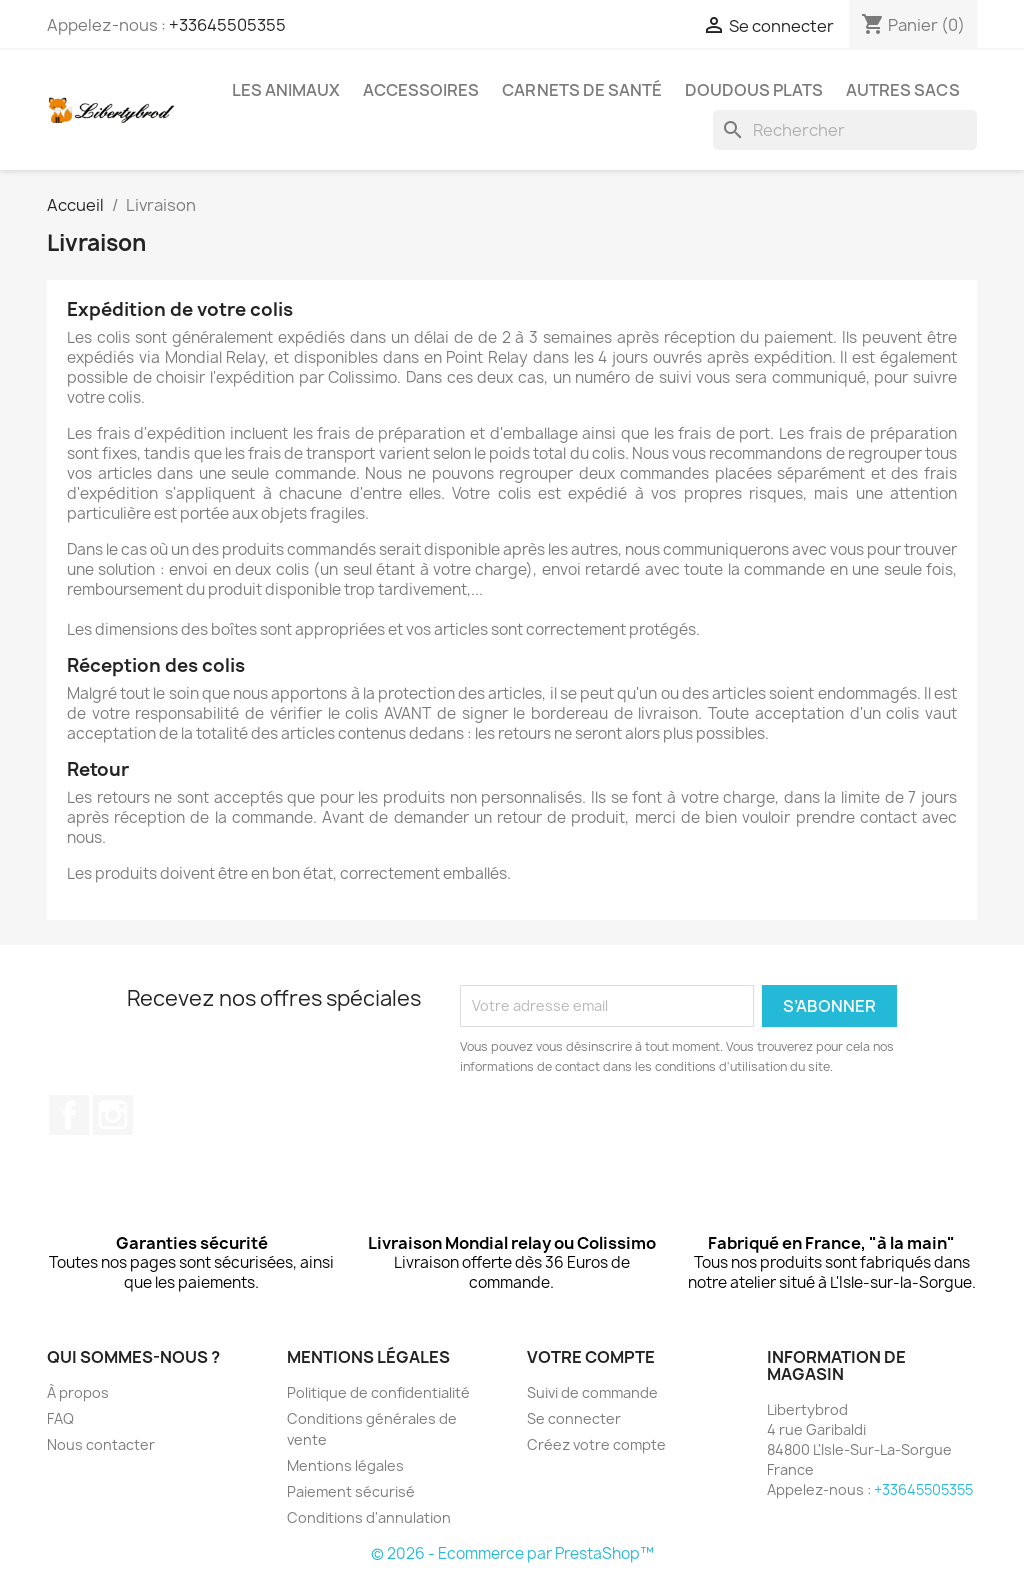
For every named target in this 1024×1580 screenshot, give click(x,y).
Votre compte (591, 1357)
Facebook (69, 1115)
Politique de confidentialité (378, 1392)
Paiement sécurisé (351, 1491)
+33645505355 (227, 25)
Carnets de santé (582, 90)
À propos (78, 1392)
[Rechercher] (845, 130)
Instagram (113, 1115)
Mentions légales (345, 1465)
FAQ (60, 1418)
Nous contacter (101, 1444)
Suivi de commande (592, 1392)
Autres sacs (903, 90)
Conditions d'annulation (369, 1517)
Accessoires (421, 90)
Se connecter (574, 1418)
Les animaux (286, 90)
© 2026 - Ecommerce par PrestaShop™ (512, 1553)
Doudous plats (754, 90)
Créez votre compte (596, 1444)
